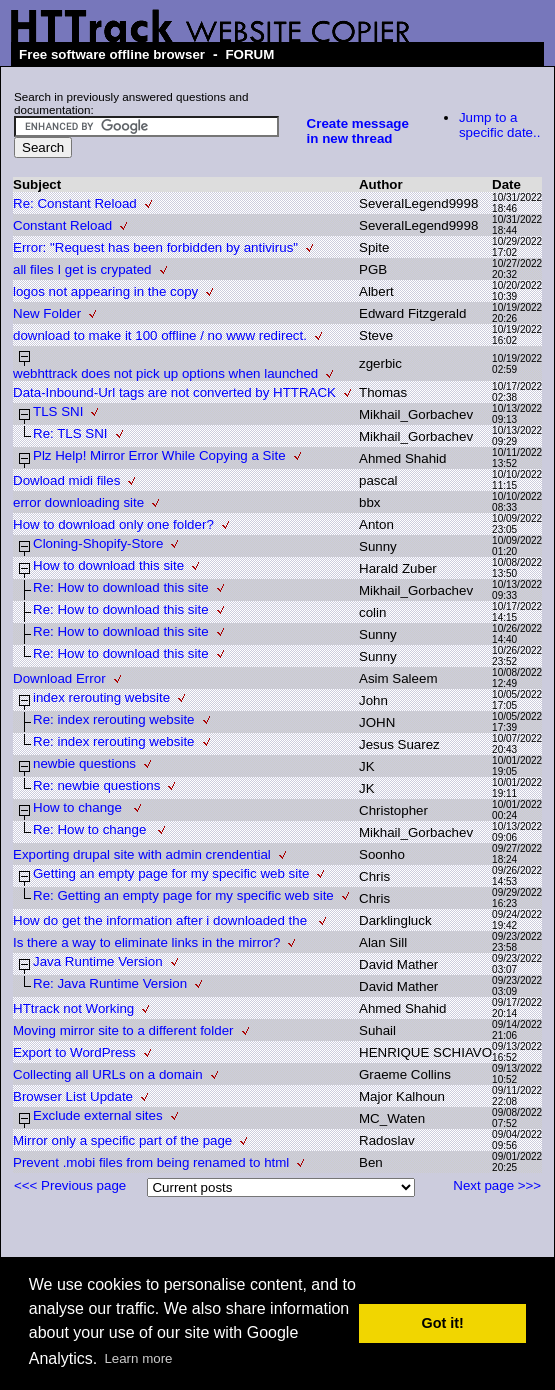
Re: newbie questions (96, 785)
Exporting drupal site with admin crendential (142, 854)
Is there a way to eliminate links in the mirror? (146, 942)
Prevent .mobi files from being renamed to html (151, 1162)
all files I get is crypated (82, 269)
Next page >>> (497, 1185)
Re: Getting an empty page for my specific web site (183, 895)
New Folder (47, 313)
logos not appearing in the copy (105, 291)
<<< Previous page (70, 1185)
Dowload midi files (66, 480)
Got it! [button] (443, 1323)
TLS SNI (58, 411)
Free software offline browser (112, 54)
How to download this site (108, 565)
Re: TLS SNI (70, 433)
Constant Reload (62, 225)
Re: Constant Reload (75, 203)
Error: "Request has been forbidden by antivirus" (155, 247)
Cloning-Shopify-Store (98, 543)
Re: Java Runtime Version (110, 983)
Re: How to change (91, 829)
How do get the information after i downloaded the (162, 920)
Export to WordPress (74, 1052)
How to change (79, 807)
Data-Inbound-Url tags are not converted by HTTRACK (174, 392)
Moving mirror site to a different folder (123, 1030)
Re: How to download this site (121, 587)
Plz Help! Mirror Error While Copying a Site (159, 455)
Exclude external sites (98, 1115)
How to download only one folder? (113, 524)
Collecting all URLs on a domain (108, 1074)
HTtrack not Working (73, 1008)
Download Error (59, 678)
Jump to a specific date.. (500, 125)
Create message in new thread (358, 131)
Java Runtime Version (98, 961)
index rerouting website (101, 697)
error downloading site (78, 502)
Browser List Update (73, 1096)
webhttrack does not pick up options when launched (165, 373)
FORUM (249, 54)
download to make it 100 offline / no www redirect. (160, 335)
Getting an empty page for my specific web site (171, 873)
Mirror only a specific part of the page (122, 1140)
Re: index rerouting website (114, 719)
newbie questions (84, 763)
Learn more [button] (138, 1358)
